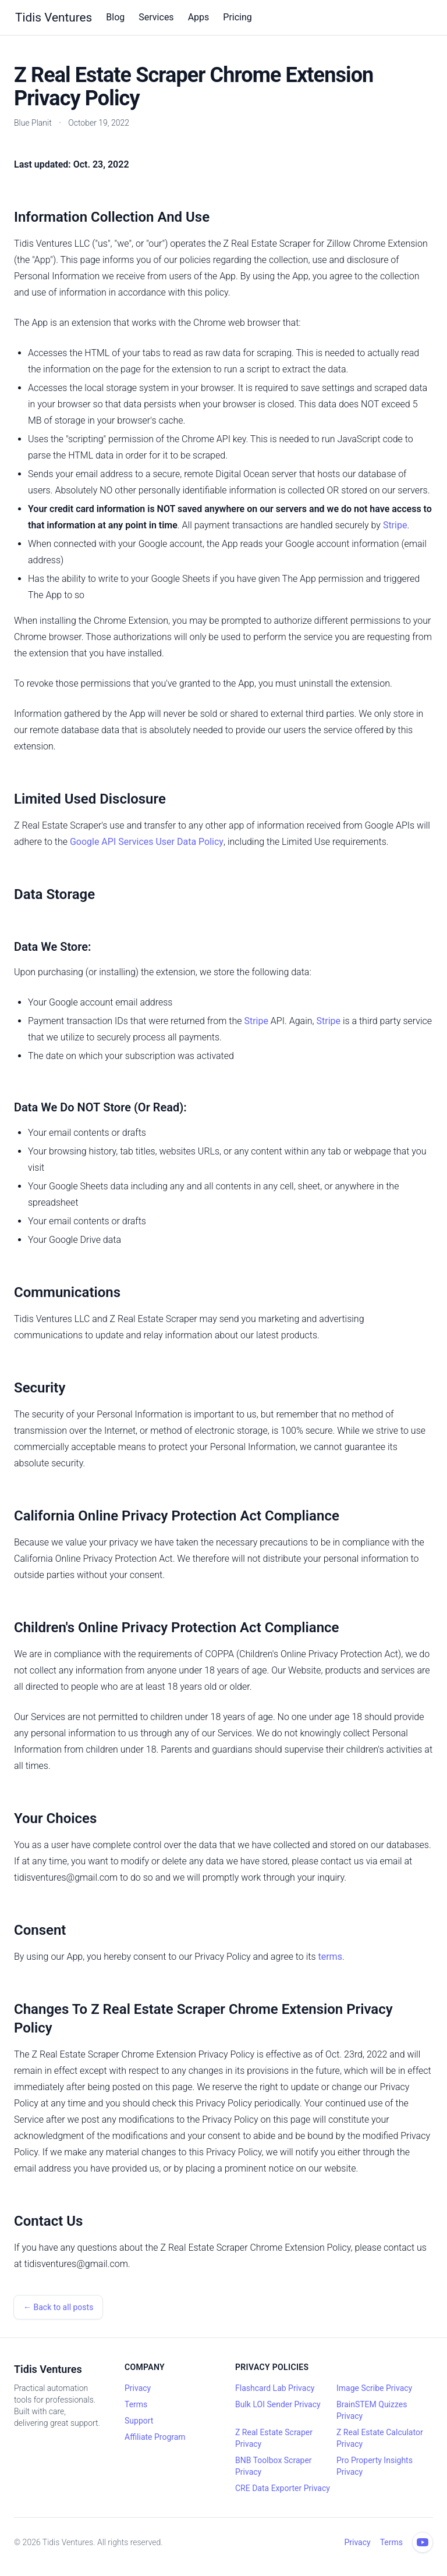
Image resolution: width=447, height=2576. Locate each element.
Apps (199, 17)
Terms (136, 2404)
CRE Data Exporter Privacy (282, 2488)
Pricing (237, 17)
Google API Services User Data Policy (147, 841)
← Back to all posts (58, 2307)
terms (330, 1956)
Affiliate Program (155, 2437)
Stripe (395, 525)
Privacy (138, 2388)
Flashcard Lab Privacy (274, 2388)
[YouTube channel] (422, 2542)
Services (156, 17)
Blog (115, 17)
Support (139, 2420)
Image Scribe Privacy (374, 2388)
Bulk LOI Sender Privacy (278, 2404)
